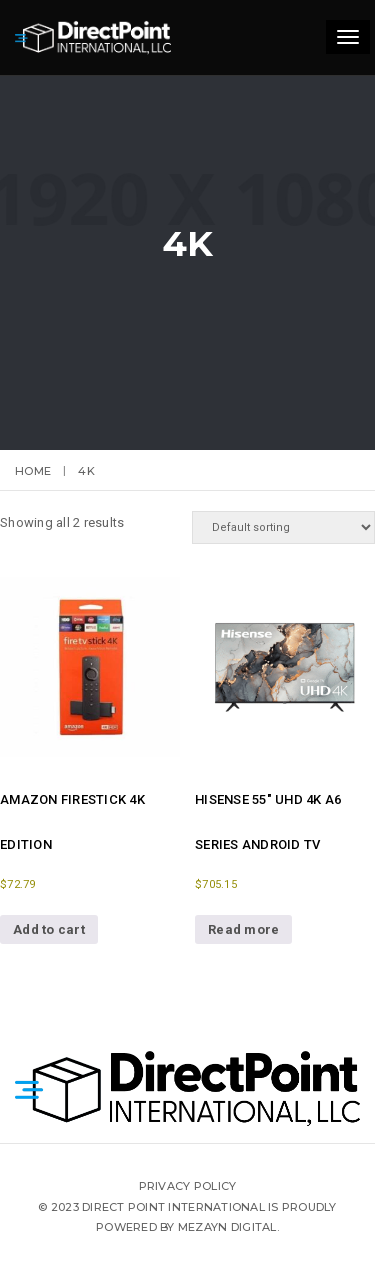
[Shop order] (283, 527)
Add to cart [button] (49, 929)
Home (33, 471)
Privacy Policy (188, 1186)
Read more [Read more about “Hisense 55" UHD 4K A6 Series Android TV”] (243, 929)
